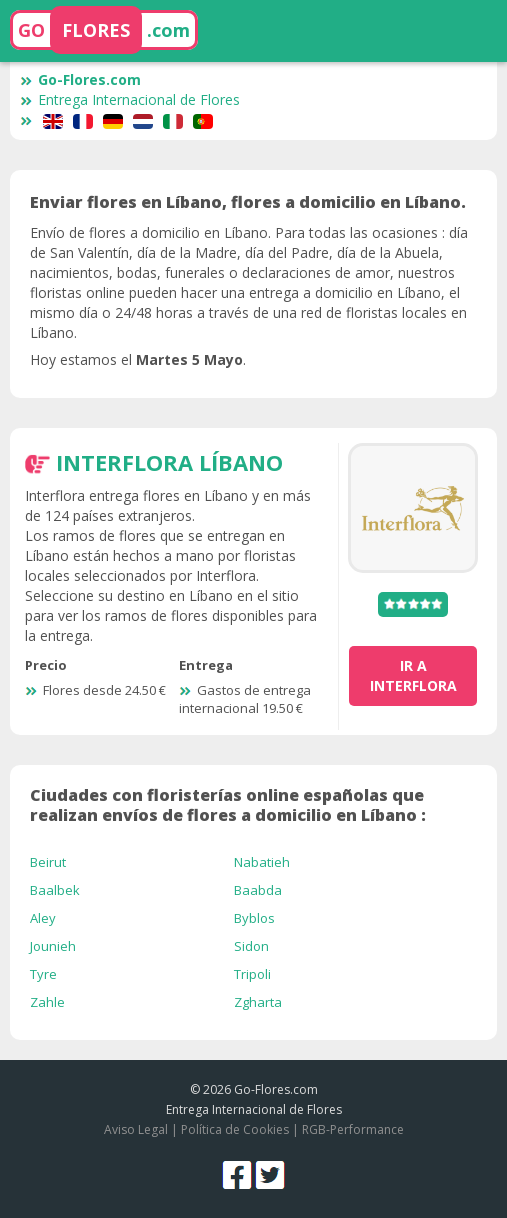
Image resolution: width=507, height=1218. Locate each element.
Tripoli (252, 974)
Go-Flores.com (80, 79)
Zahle (47, 1002)
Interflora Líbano (169, 462)
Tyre (43, 974)
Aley (43, 918)
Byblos (254, 918)
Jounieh (53, 946)
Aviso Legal (136, 1129)
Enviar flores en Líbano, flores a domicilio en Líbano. (248, 202)
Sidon (251, 946)
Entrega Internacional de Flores (130, 99)
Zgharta (258, 1002)
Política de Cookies (235, 1129)
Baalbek (55, 890)
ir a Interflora (413, 675)
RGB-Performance (353, 1129)
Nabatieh (262, 862)
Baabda (258, 890)
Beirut (48, 862)
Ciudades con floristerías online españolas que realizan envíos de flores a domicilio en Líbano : (228, 805)
